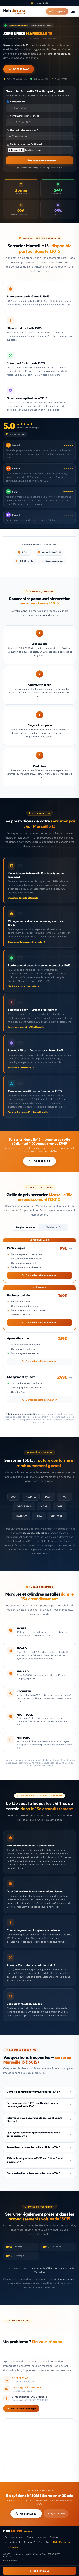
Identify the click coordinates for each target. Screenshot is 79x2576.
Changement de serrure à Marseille (27, 946)
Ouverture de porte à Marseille (24, 902)
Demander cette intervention (39, 1279)
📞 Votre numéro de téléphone (22, 118)
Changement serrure (37, 2537)
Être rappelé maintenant (39, 162)
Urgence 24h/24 (12, 2542)
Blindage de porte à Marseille (23, 991)
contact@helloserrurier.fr (27, 2392)
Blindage (54, 2537)
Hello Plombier (11, 2547)
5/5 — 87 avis (56, 2513)
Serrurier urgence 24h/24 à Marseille (27, 1031)
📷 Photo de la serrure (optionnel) (24, 146)
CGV (23, 2560)
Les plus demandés (25, 1227)
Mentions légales (11, 2560)
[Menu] (72, 11)
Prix (40, 2542)
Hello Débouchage (61, 2542)
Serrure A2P (29, 2542)
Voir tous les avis (15, 439)
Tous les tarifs (53, 1227)
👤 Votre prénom (15, 104)
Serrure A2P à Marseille (21, 1072)
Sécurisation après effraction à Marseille (29, 1116)
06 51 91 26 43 (18, 71)
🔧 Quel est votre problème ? (22, 132)
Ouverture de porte (14, 2537)
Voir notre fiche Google (21, 2413)
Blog (48, 2542)
